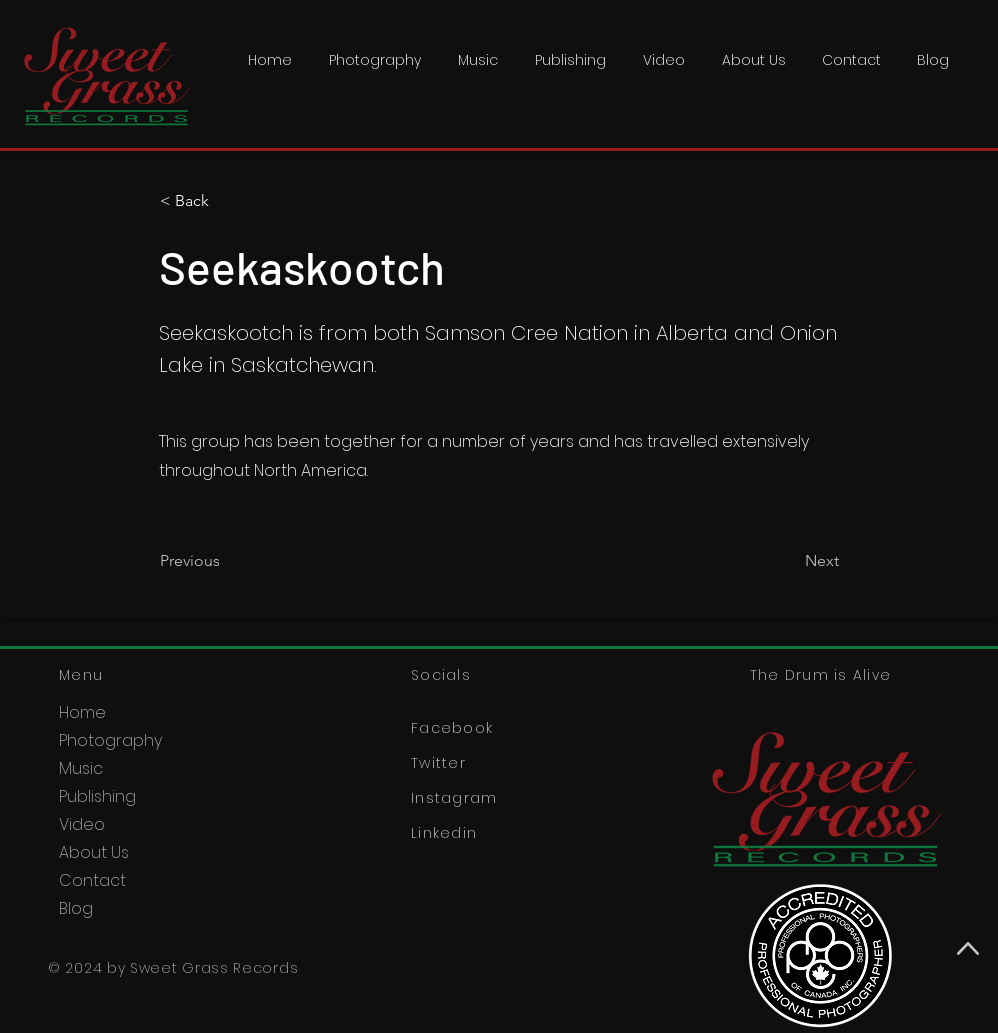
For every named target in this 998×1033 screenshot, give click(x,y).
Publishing (97, 796)
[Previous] (226, 561)
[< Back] (226, 201)
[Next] (789, 561)
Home (82, 712)
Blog (76, 908)
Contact (92, 880)
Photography (110, 740)
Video (82, 824)
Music (81, 768)
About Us (94, 852)
